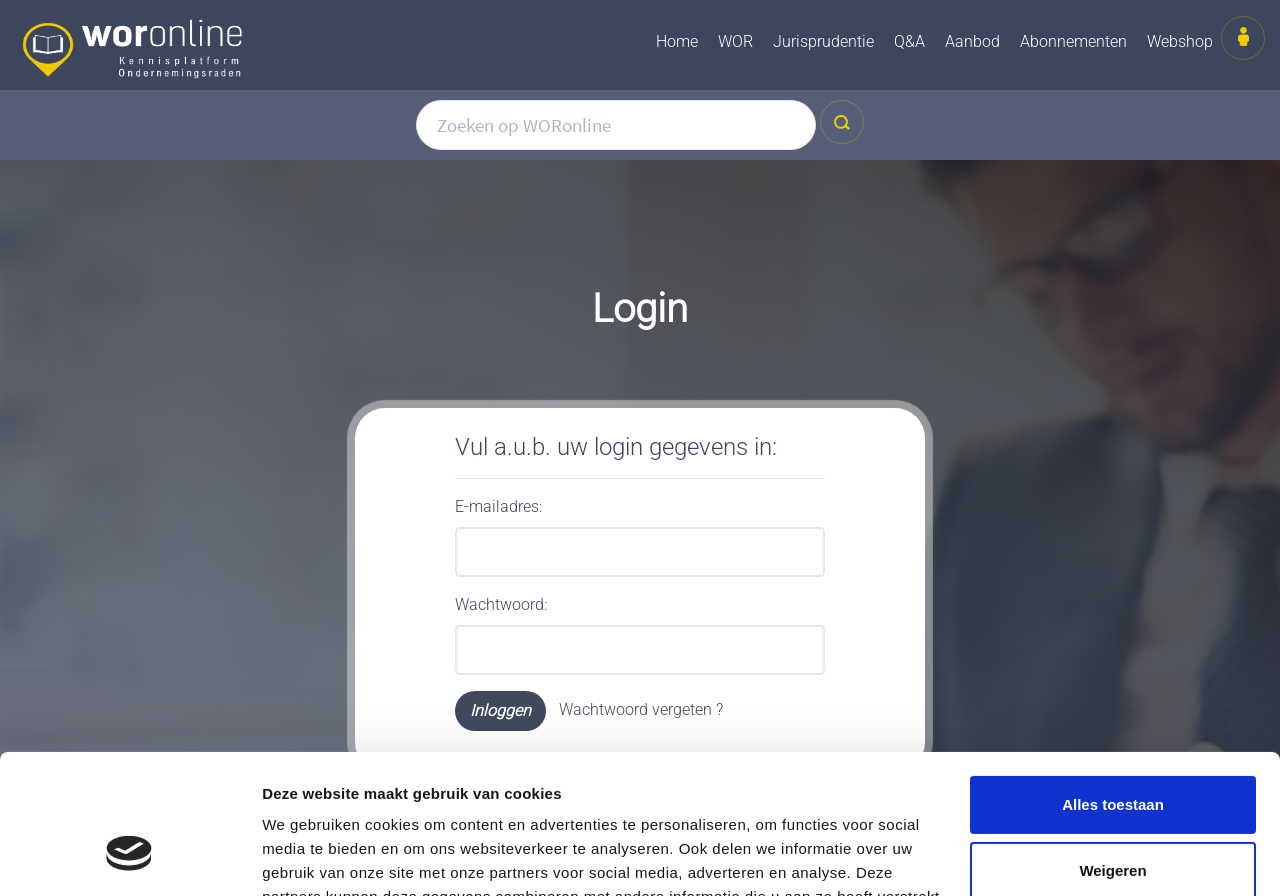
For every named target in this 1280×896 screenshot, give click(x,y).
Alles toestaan (1113, 685)
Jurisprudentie (823, 41)
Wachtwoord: (501, 604)
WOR (735, 41)
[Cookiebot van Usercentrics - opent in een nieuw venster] (129, 857)
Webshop (1180, 41)
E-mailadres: (498, 506)
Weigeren (1112, 750)
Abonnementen (1073, 41)
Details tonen (309, 856)
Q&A (909, 41)
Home (677, 41)
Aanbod (972, 41)
